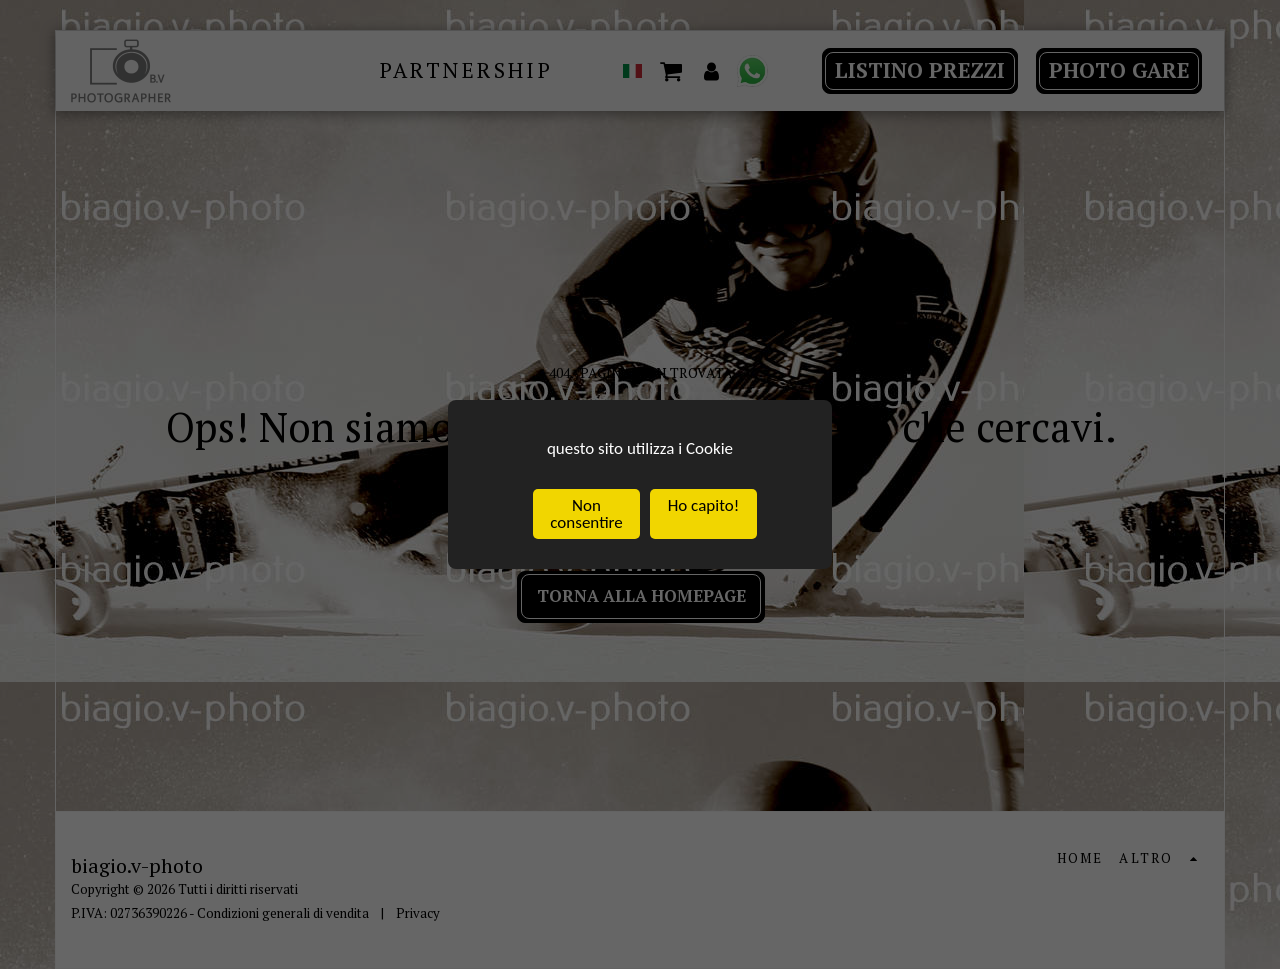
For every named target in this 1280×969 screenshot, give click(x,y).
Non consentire (586, 515)
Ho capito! (703, 506)
